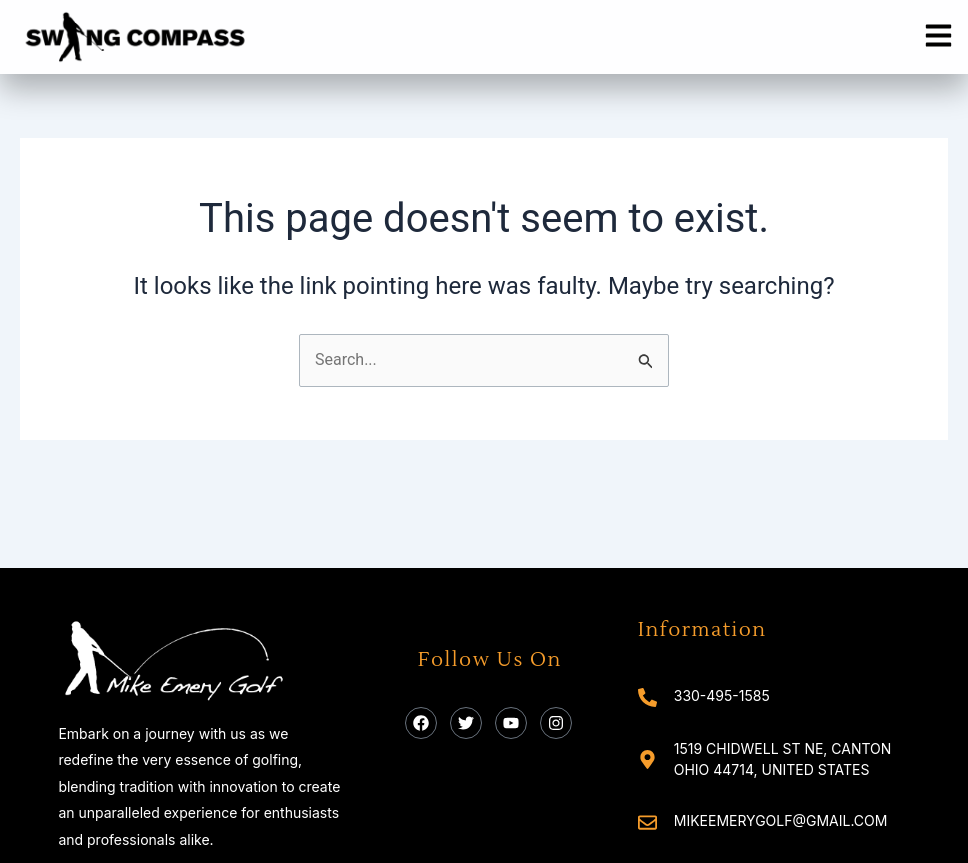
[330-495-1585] (647, 697)
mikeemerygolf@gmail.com (781, 820)
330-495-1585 (722, 695)
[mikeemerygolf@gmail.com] (647, 822)
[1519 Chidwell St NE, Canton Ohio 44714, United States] (647, 759)
